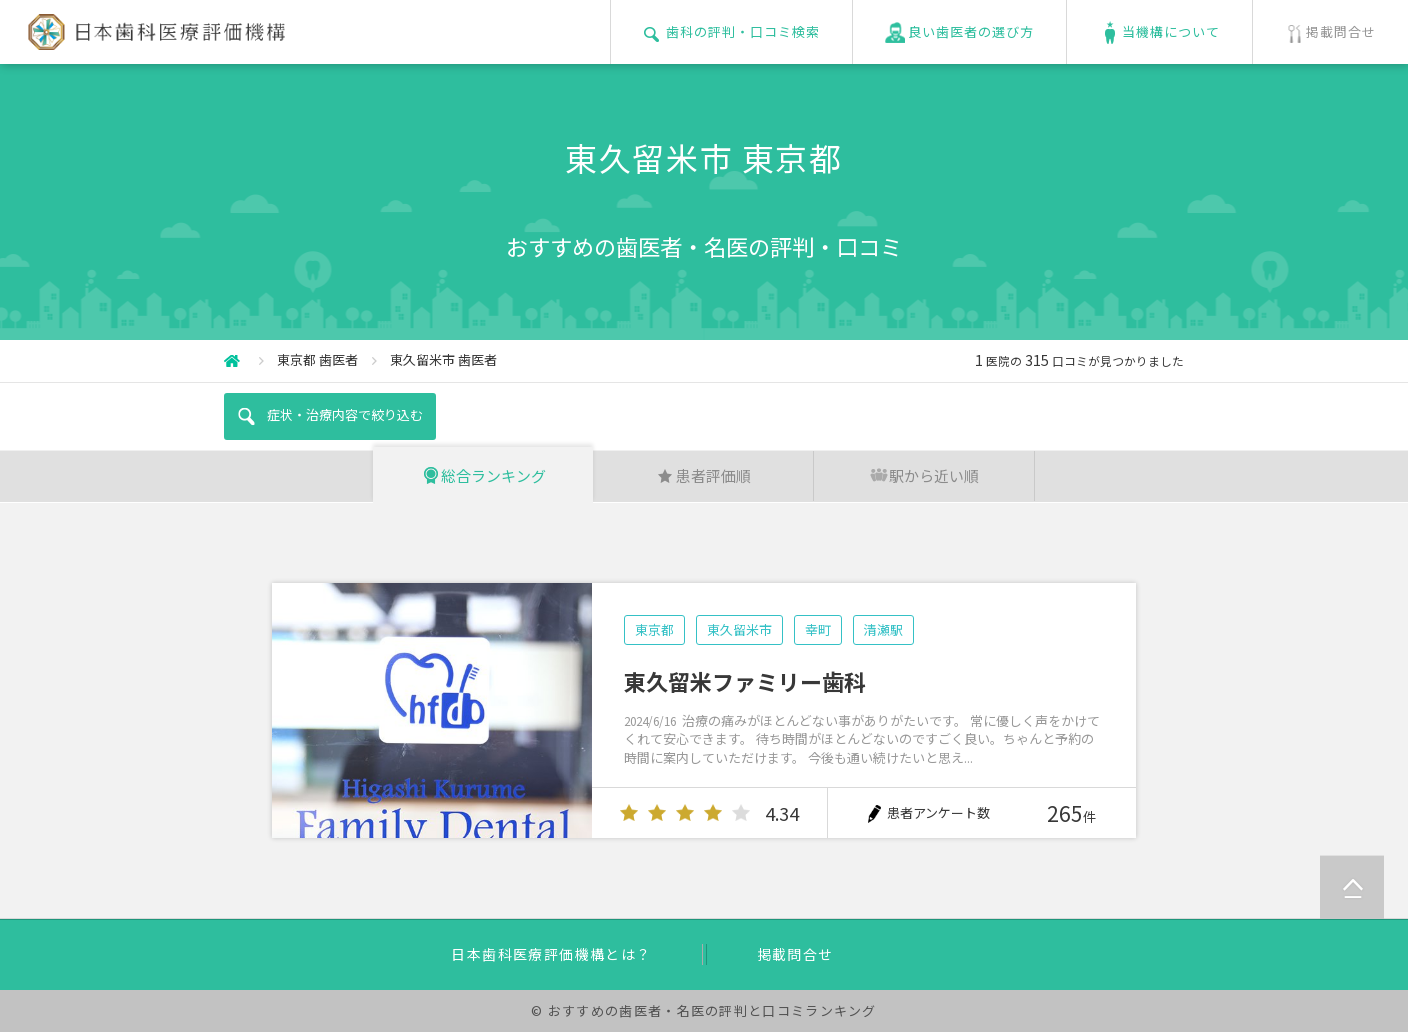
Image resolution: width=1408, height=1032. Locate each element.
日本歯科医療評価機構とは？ (551, 954)
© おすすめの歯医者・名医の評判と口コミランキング (704, 1010)
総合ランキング (483, 475)
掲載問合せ (795, 954)
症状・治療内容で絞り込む (329, 416)
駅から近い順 (924, 475)
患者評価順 (703, 475)
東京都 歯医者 (317, 359)
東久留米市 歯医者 (443, 359)
